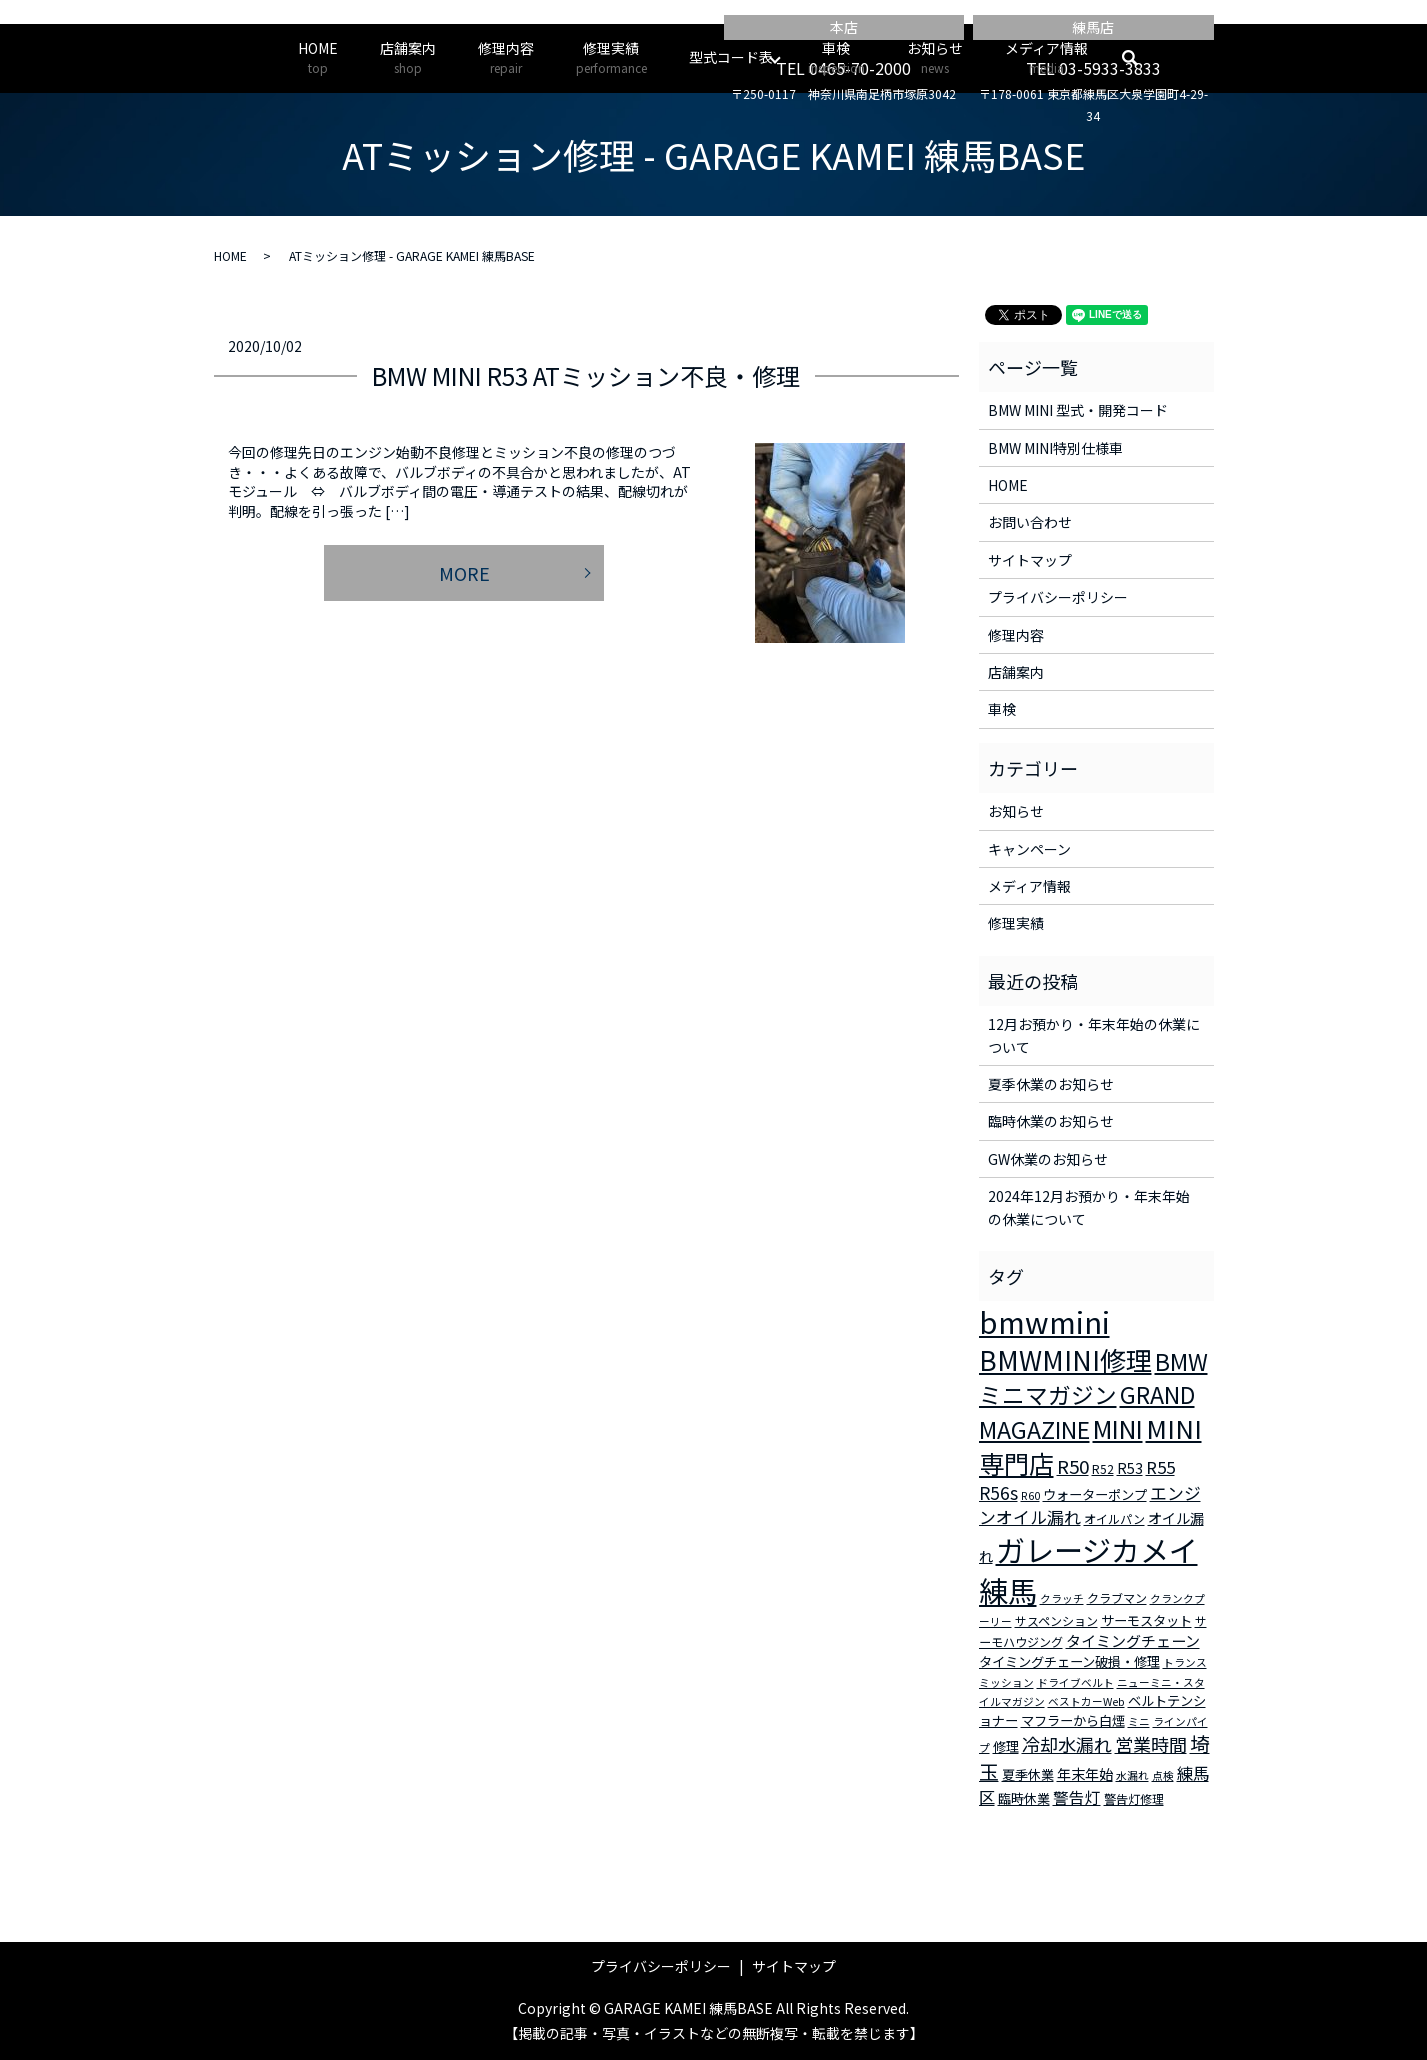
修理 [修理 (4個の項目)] (1006, 1746)
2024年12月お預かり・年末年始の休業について (1089, 1207)
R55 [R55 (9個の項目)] (1160, 1467)
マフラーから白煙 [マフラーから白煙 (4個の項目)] (1073, 1720)
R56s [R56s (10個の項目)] (998, 1492)
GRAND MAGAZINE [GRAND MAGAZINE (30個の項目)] (1087, 1412)
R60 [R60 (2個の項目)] (1030, 1495)
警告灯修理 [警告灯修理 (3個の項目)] (1134, 1798)
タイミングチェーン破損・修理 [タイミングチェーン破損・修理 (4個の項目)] (1069, 1661)
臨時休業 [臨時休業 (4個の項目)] (1024, 1798)
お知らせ (935, 57)
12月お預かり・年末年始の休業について (1094, 1035)
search (1140, 58)
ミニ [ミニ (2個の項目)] (1139, 1721)
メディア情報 (1046, 57)
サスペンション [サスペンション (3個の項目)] (1056, 1620)
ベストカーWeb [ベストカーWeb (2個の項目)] (1086, 1701)
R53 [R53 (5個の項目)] (1130, 1468)
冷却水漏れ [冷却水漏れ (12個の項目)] (1067, 1744)
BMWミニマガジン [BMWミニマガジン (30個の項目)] (1093, 1378)
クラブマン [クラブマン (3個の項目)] (1117, 1597)
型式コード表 (731, 57)
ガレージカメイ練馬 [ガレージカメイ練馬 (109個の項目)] (1088, 1569)
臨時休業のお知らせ (1051, 1121)
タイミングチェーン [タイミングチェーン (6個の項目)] (1133, 1640)
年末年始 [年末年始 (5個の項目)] (1085, 1774)
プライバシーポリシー (1058, 597)
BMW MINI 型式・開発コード (1078, 410)
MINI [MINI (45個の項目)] (1118, 1428)
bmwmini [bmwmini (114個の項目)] (1044, 1321)
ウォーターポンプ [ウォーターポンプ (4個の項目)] (1095, 1494)
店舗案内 (408, 57)
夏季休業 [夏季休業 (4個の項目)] (1028, 1774)
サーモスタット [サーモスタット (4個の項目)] (1146, 1620)
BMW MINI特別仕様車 (1055, 448)
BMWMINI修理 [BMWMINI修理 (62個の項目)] (1065, 1360)
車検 (836, 57)
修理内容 (506, 57)
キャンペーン (1029, 849)
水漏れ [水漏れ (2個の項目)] (1132, 1775)
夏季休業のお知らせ (1051, 1084)
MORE (464, 573)
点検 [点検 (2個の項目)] (1163, 1775)
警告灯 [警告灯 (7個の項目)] (1077, 1797)
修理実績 (611, 57)
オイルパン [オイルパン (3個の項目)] (1114, 1518)
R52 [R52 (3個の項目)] (1103, 1468)
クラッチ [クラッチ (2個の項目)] (1062, 1598)
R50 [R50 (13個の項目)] (1073, 1465)
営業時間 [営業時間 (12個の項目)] (1151, 1744)
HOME (318, 57)
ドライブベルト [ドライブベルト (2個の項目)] (1075, 1682)
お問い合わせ (1030, 522)
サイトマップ (1030, 560)
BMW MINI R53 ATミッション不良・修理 (586, 375)
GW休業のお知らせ (1048, 1159)
